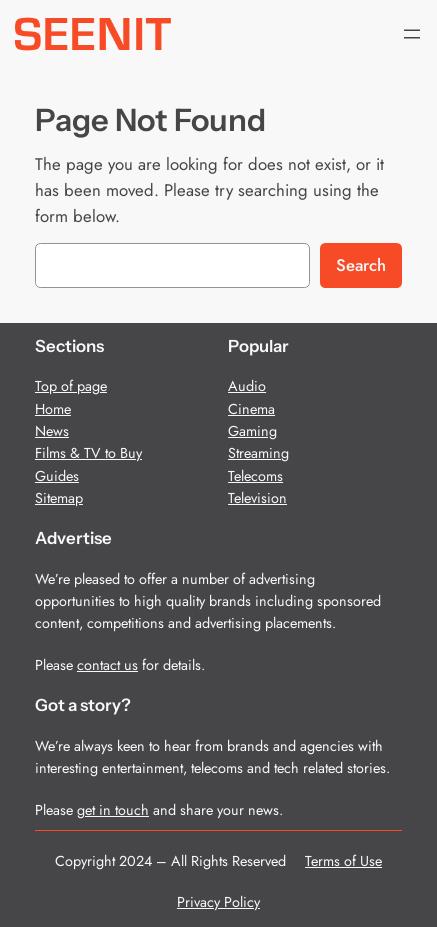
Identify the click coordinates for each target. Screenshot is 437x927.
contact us (107, 665)
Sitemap (59, 498)
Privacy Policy (218, 902)
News (52, 431)
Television (257, 498)
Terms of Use (343, 861)
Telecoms (255, 476)
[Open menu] (412, 34)
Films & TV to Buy (88, 453)
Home (53, 409)
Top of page (71, 386)
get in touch (113, 810)
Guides (57, 476)
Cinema (251, 409)
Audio (247, 386)
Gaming (252, 431)
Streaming (258, 453)
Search (361, 265)
